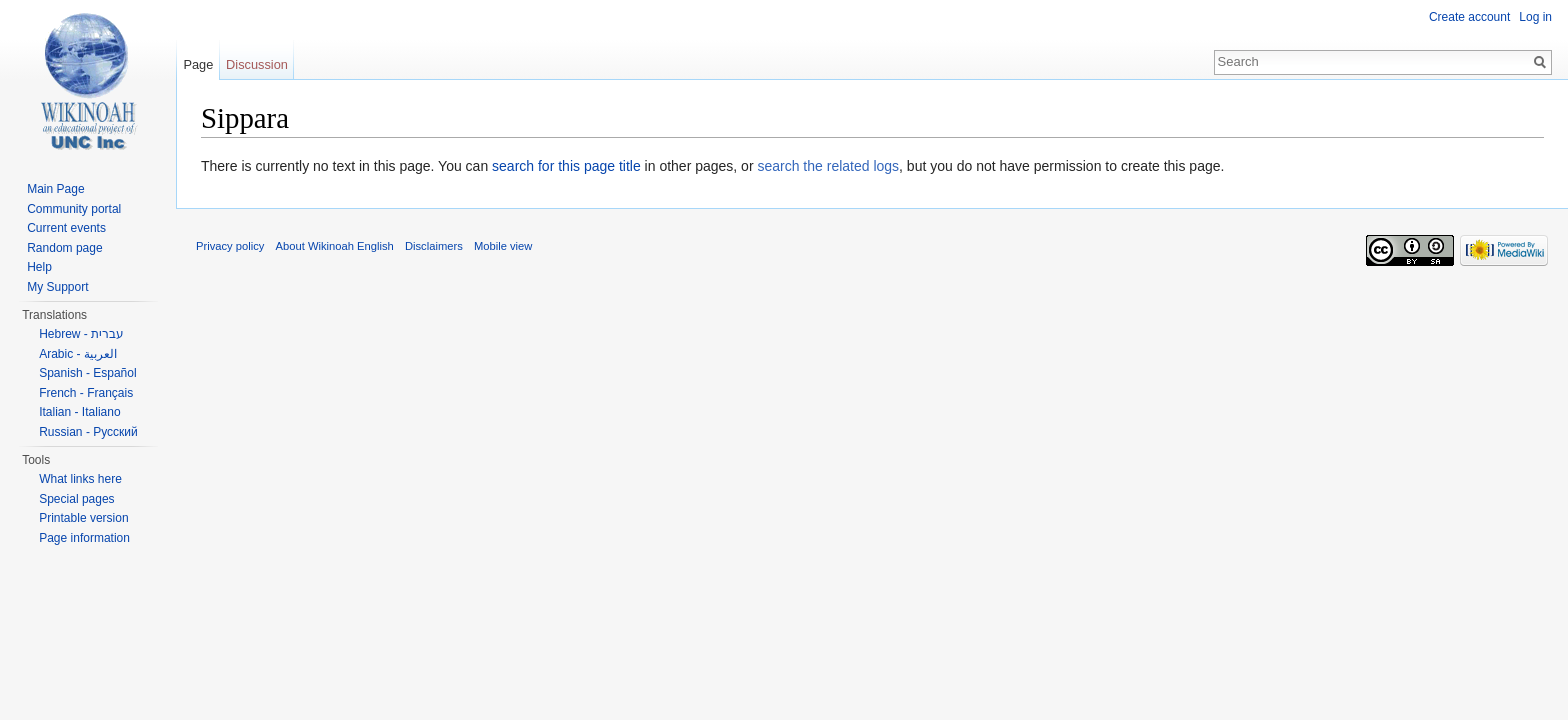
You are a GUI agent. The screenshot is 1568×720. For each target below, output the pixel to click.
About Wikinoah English (335, 246)
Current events (66, 228)
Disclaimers (434, 246)
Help (39, 267)
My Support (57, 287)
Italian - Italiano (79, 412)
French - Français (86, 393)
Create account (1469, 17)
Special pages (76, 499)
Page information (84, 538)
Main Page (55, 189)
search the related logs (828, 166)
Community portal (74, 209)
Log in (1535, 17)
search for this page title (566, 166)
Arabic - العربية (78, 354)
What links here (80, 479)
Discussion (257, 64)
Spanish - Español (87, 373)
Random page (64, 248)
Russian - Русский (88, 432)
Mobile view (503, 246)
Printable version (83, 518)
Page (198, 64)
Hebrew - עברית (81, 334)
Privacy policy (230, 246)
